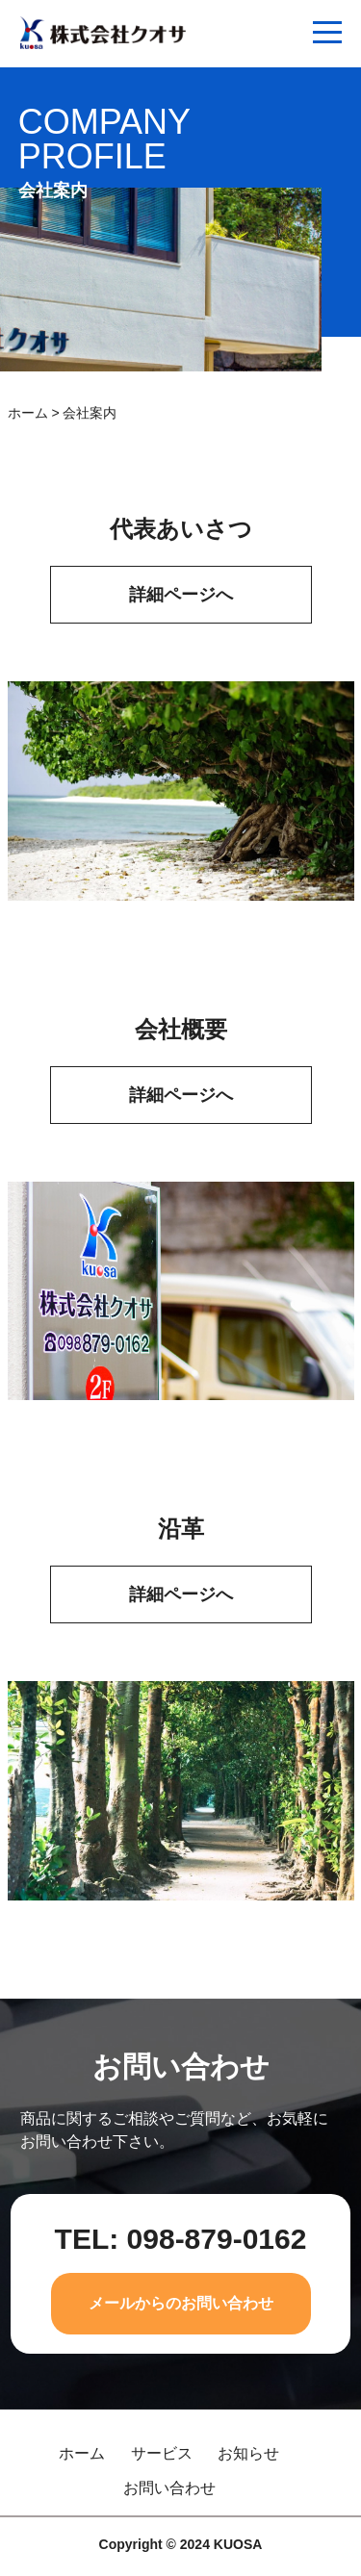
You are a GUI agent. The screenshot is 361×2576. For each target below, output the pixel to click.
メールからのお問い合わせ (181, 2303)
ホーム (28, 413)
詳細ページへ (181, 594)
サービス (162, 2453)
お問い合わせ (169, 2488)
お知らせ (248, 2453)
